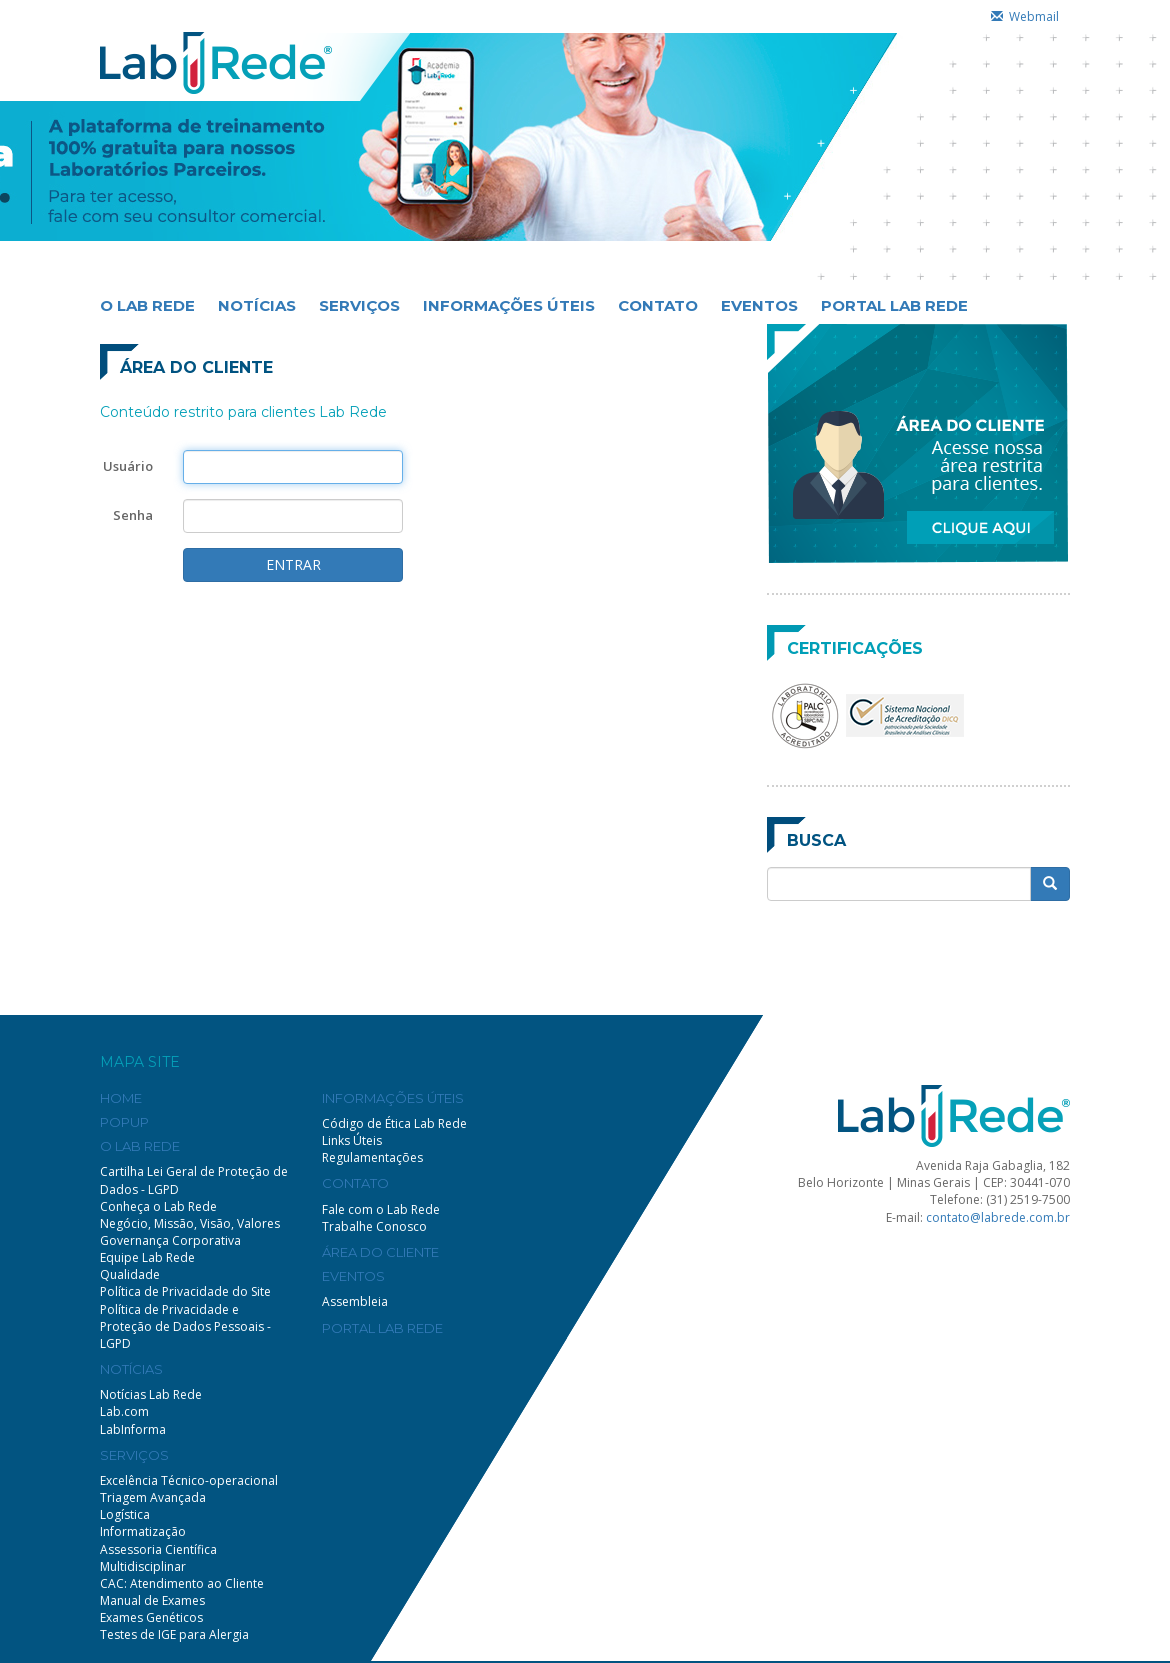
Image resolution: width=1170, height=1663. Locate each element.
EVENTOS (759, 305)
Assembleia (355, 1301)
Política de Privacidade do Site (185, 1291)
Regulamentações (372, 1157)
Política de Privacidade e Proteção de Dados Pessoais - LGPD (185, 1326)
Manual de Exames (152, 1600)
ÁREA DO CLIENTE (380, 1252)
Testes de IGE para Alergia (174, 1634)
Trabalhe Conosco (374, 1226)
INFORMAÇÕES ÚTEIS (509, 305)
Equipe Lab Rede (147, 1257)
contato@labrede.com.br (998, 1217)
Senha (133, 515)
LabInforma (133, 1429)
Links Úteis (352, 1140)
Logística (125, 1514)
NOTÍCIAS (257, 305)
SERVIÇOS (359, 305)
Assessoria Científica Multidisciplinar (158, 1558)
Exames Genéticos (151, 1617)
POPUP (124, 1122)
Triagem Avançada (153, 1497)
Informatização (143, 1531)
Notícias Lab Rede (151, 1394)
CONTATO (658, 305)
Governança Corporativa (170, 1240)
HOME (121, 1098)
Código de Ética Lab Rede (394, 1123)
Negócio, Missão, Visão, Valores (190, 1223)
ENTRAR (293, 564)
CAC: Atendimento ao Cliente (182, 1583)
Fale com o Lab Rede (381, 1209)
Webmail (1025, 16)
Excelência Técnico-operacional (189, 1480)
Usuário (128, 466)
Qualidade (130, 1274)
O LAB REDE (147, 305)
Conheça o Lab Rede (158, 1206)
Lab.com (124, 1411)
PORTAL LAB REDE (894, 305)
